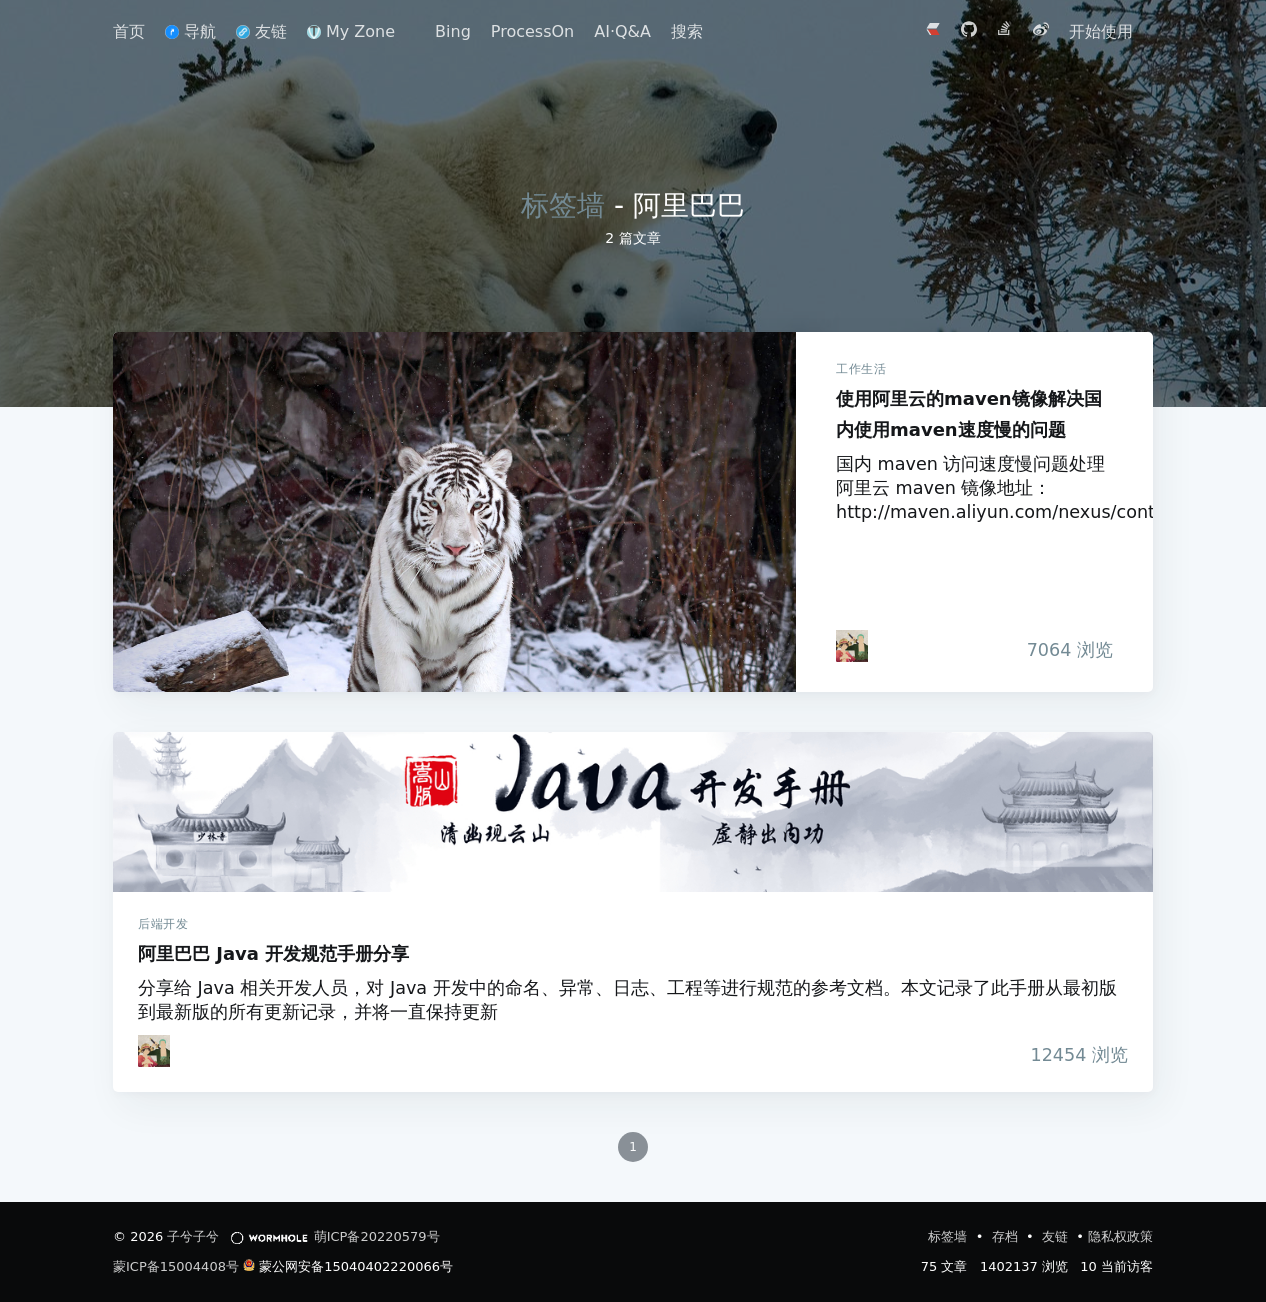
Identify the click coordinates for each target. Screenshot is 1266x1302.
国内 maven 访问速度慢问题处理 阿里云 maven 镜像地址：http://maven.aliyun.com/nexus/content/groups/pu (974, 488)
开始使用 (1101, 31)
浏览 (1064, 650)
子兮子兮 (193, 1236)
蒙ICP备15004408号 (176, 1266)
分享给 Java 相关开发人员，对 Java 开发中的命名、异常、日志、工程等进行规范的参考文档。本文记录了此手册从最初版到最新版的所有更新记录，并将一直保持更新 (627, 1000)
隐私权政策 (1120, 1236)
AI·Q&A (622, 31)
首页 (129, 31)
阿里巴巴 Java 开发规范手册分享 (633, 812)
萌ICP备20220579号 (377, 1236)
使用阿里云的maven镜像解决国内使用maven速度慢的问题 (454, 512)
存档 (1007, 1236)
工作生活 (861, 369)
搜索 (687, 31)
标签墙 (563, 205)
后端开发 (163, 924)
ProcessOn (532, 31)
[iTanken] (852, 646)
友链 (261, 31)
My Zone (351, 31)
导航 (190, 31)
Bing (453, 31)
